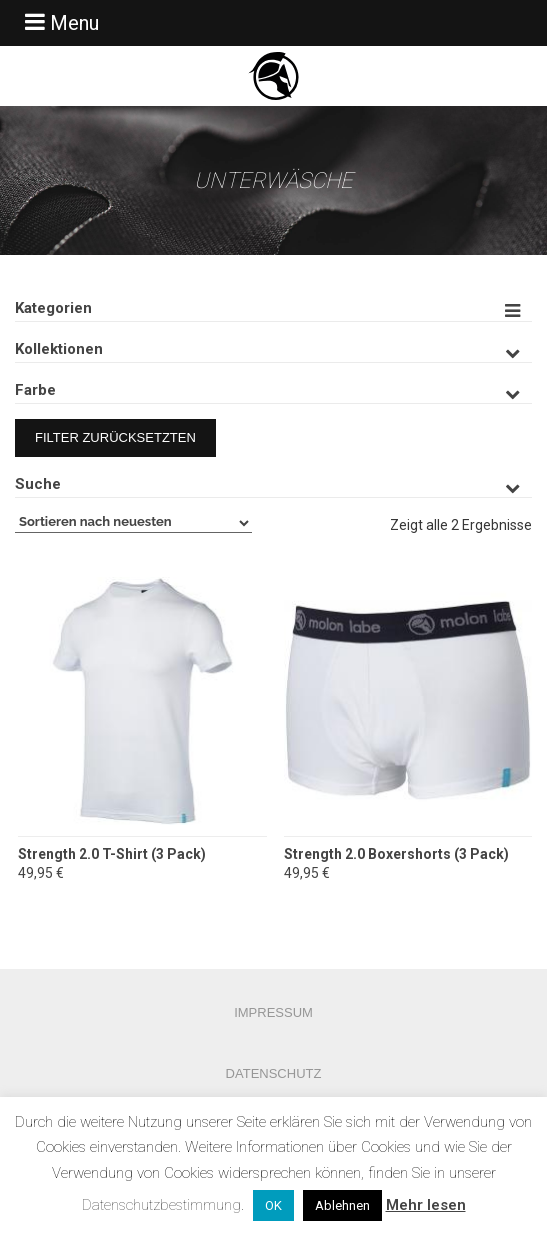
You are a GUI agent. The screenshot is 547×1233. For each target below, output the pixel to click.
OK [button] (273, 1205)
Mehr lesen (426, 1205)
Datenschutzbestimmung (161, 1205)
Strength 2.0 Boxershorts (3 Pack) (396, 854)
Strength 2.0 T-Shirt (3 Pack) (112, 854)
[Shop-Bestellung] (133, 523)
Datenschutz (274, 1073)
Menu (59, 22)
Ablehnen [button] (342, 1205)
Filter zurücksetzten (115, 437)
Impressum (273, 1012)
